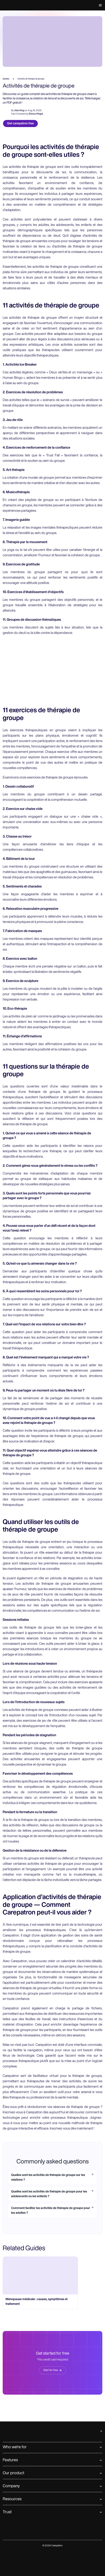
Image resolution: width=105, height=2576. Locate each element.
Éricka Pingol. (36, 130)
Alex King (19, 126)
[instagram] (49, 2554)
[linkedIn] (56, 2554)
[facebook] (42, 2554)
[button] (99, 5)
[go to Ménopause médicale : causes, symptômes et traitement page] (40, 2292)
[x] (63, 2554)
